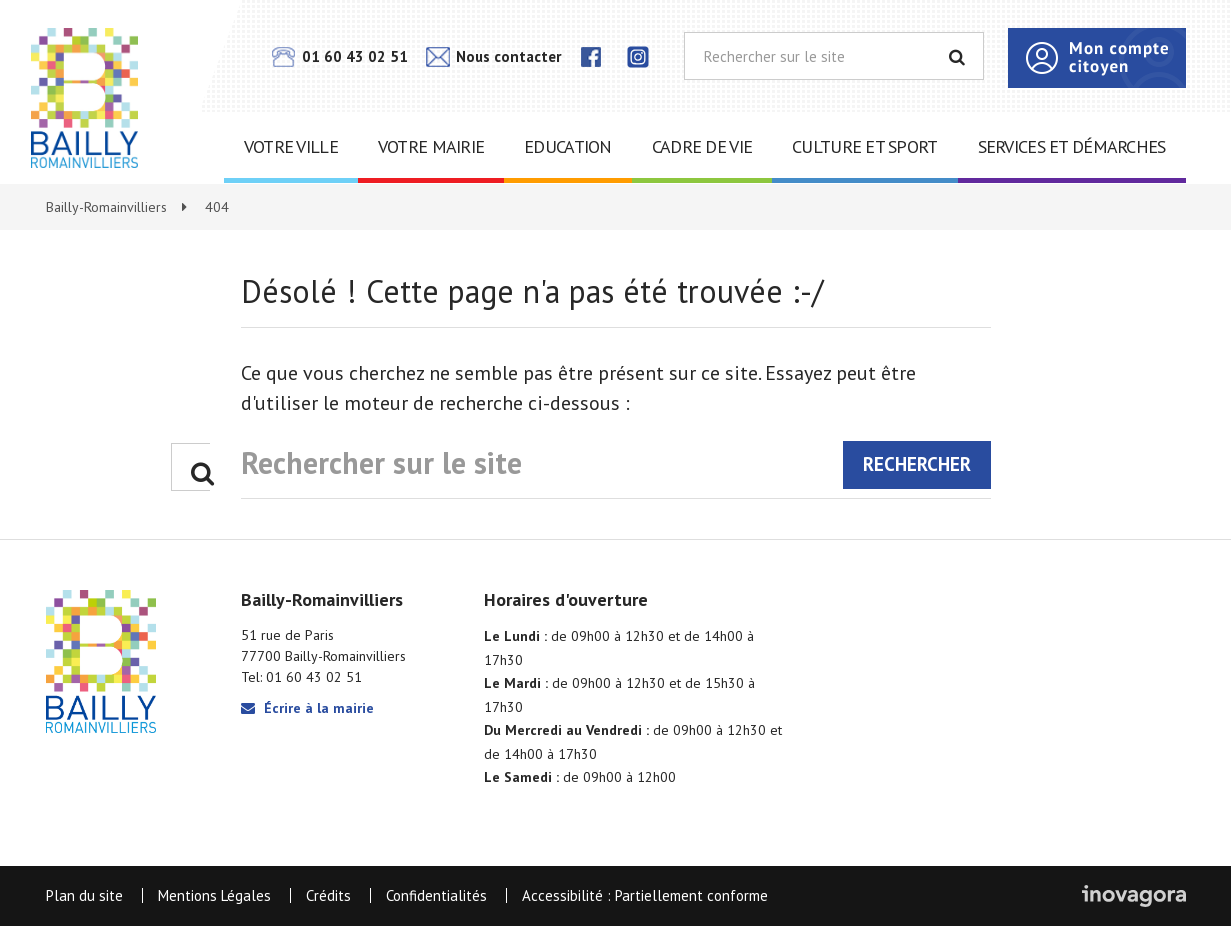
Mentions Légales (214, 895)
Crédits (328, 895)
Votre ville (291, 146)
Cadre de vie (702, 146)
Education (568, 146)
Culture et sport (864, 146)
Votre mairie (431, 146)
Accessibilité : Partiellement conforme (645, 895)
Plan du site (84, 895)
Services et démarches (1072, 146)
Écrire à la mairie (307, 708)
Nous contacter (493, 56)
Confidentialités (436, 895)
